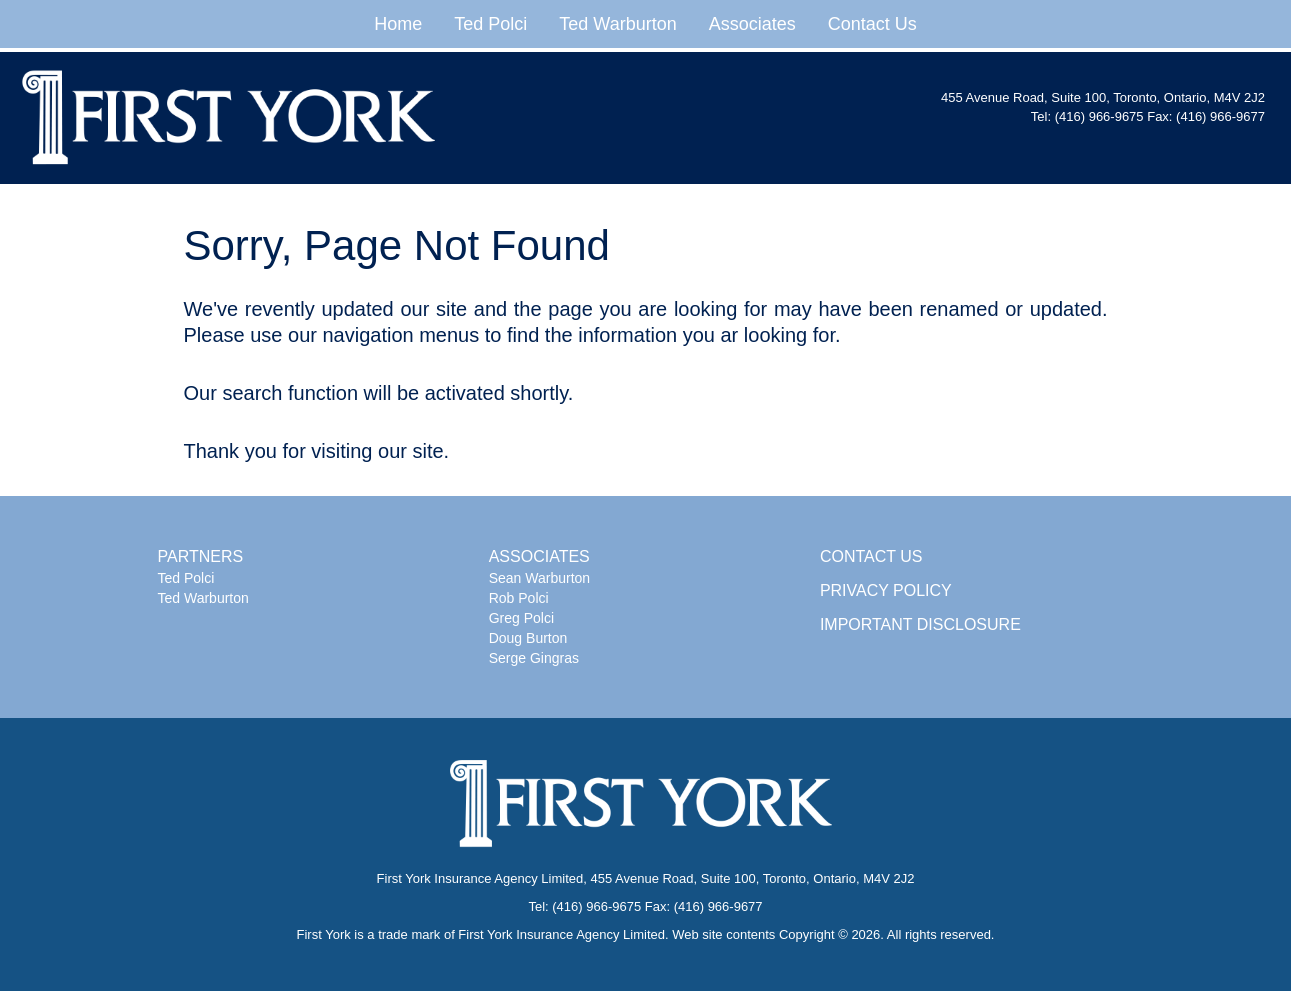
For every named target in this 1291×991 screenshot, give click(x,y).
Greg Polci (521, 618)
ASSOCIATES (539, 556)
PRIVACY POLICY (886, 590)
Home (398, 24)
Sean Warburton (539, 578)
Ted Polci (490, 24)
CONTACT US (871, 556)
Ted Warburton (617, 24)
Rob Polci (519, 598)
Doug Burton (528, 638)
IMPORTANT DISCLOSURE (920, 624)
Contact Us (872, 24)
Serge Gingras (534, 658)
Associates (752, 24)
